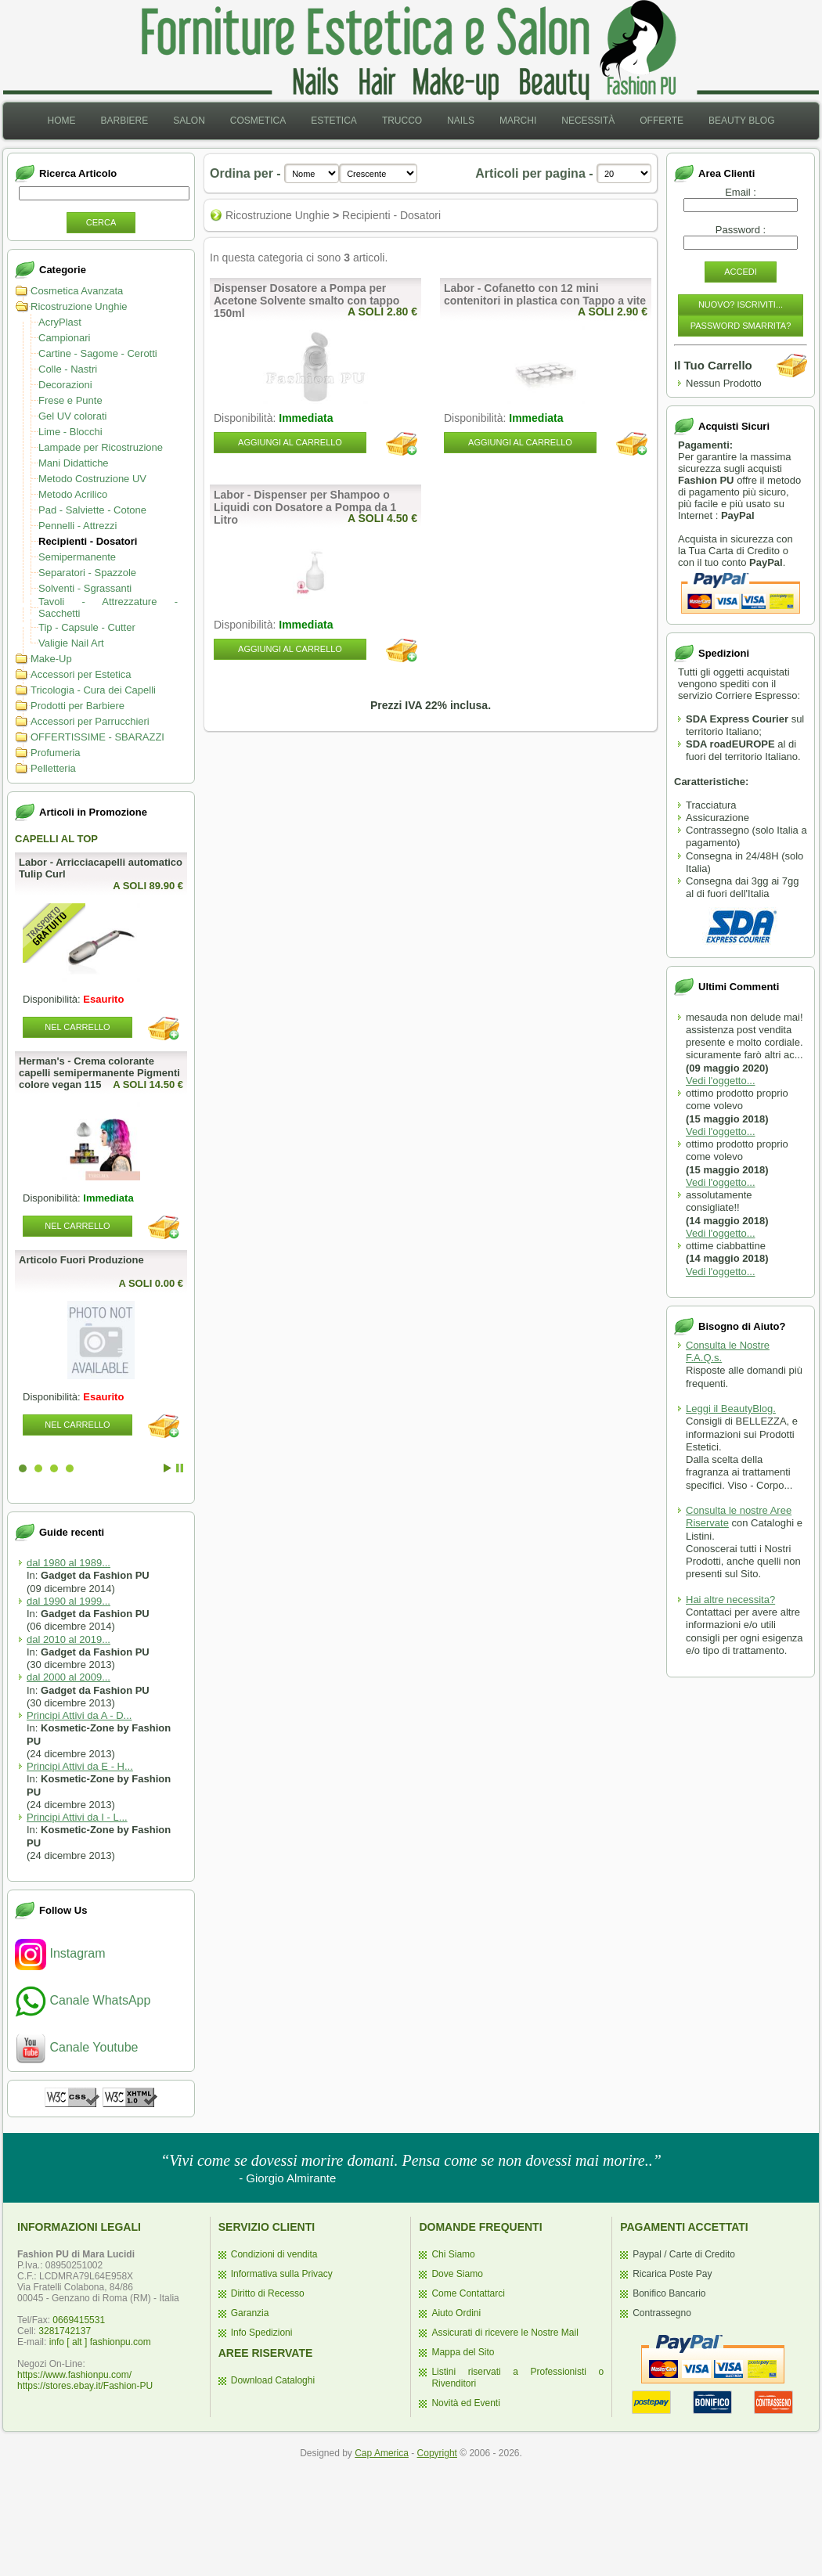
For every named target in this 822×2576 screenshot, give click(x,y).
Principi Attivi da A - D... (79, 1715)
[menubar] (410, 120)
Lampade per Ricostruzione (100, 447)
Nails (460, 120)
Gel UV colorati (72, 416)
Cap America (382, 2453)
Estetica (334, 120)
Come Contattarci (467, 2293)
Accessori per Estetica (81, 674)
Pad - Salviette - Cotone (92, 510)
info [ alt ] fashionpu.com (100, 2341)
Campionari (64, 338)
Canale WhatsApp (82, 2000)
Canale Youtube (76, 2047)
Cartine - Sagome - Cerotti (97, 353)
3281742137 (64, 2331)
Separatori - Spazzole (87, 572)
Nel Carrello (77, 1027)
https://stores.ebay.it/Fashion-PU (85, 2385)
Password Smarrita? (740, 325)
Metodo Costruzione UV (92, 479)
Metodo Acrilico (72, 494)
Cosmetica (258, 120)
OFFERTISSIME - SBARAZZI (97, 737)
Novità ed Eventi (465, 2403)
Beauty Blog (741, 120)
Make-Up (51, 659)
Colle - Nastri (67, 369)
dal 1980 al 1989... (68, 1563)
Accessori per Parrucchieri (90, 721)
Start (167, 1468)
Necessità (588, 120)
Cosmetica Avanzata (77, 291)
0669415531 (78, 2320)
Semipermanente (77, 557)
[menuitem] (61, 121)
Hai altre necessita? (730, 1599)
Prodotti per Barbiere (77, 706)
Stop (179, 1468)
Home (61, 120)
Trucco (402, 120)
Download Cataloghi (273, 2380)
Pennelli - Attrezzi (77, 525)
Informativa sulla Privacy (282, 2273)
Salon (189, 120)
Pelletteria (53, 768)
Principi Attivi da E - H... (80, 1766)
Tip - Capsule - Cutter (86, 627)
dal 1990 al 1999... (68, 1601)
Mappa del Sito (462, 2352)
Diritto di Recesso (268, 2293)
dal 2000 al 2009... (68, 1677)
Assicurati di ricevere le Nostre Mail (504, 2332)
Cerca (101, 222)
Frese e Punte (70, 400)
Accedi (740, 271)
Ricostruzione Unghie (79, 306)
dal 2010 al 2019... (68, 1639)
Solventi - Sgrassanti (85, 588)
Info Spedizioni (262, 2332)
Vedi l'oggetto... (720, 1080)
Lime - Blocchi (70, 432)
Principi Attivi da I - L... (77, 1817)
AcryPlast (59, 322)
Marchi (517, 120)
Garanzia (250, 2313)
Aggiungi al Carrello (290, 442)
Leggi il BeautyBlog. (731, 1408)
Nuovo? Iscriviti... (740, 304)
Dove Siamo (456, 2273)
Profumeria (56, 752)
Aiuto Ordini (456, 2313)
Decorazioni (65, 385)
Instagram (60, 1953)
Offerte (661, 120)
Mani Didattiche (73, 463)
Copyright (437, 2453)
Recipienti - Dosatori (87, 541)
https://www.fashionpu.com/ (74, 2374)
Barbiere (124, 120)
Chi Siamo (452, 2254)
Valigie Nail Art (71, 643)
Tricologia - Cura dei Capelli (93, 690)
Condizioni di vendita (274, 2254)
